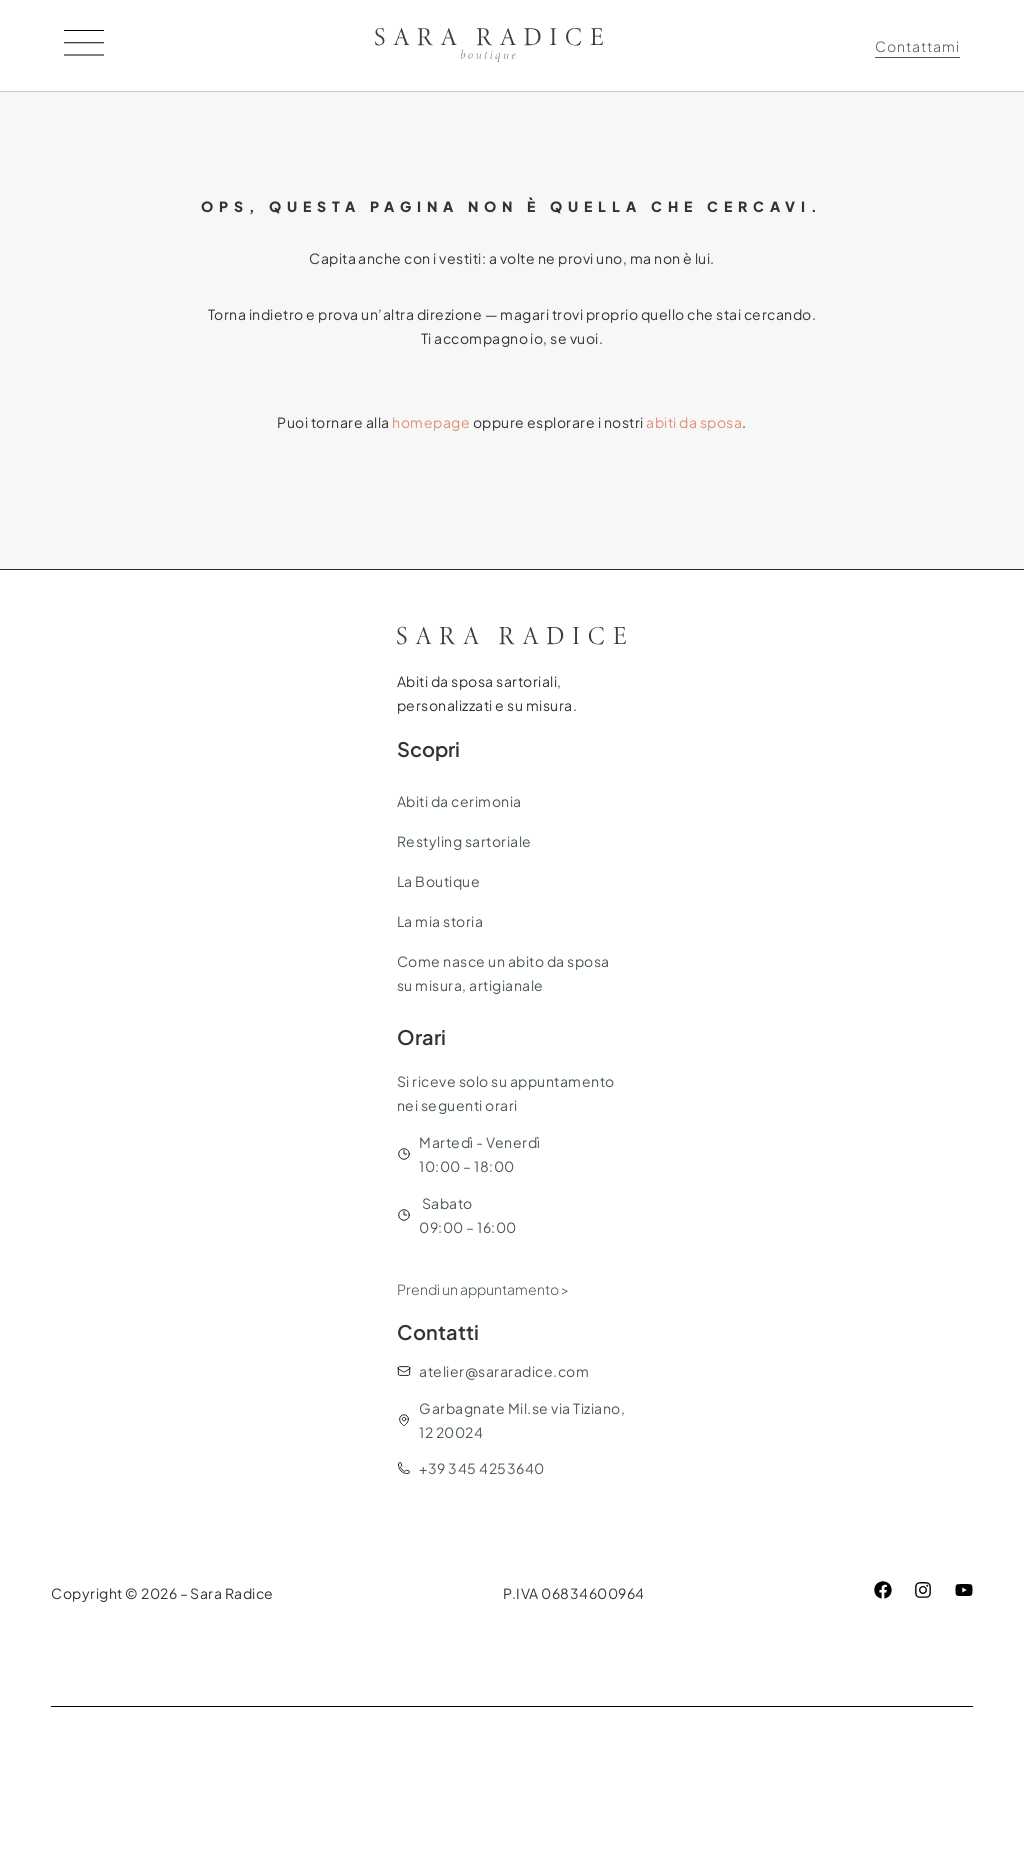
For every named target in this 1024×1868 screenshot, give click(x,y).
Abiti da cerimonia (459, 801)
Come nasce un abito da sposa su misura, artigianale (503, 973)
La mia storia (440, 921)
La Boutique (438, 881)
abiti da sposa (694, 422)
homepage (431, 422)
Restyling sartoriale (464, 841)
